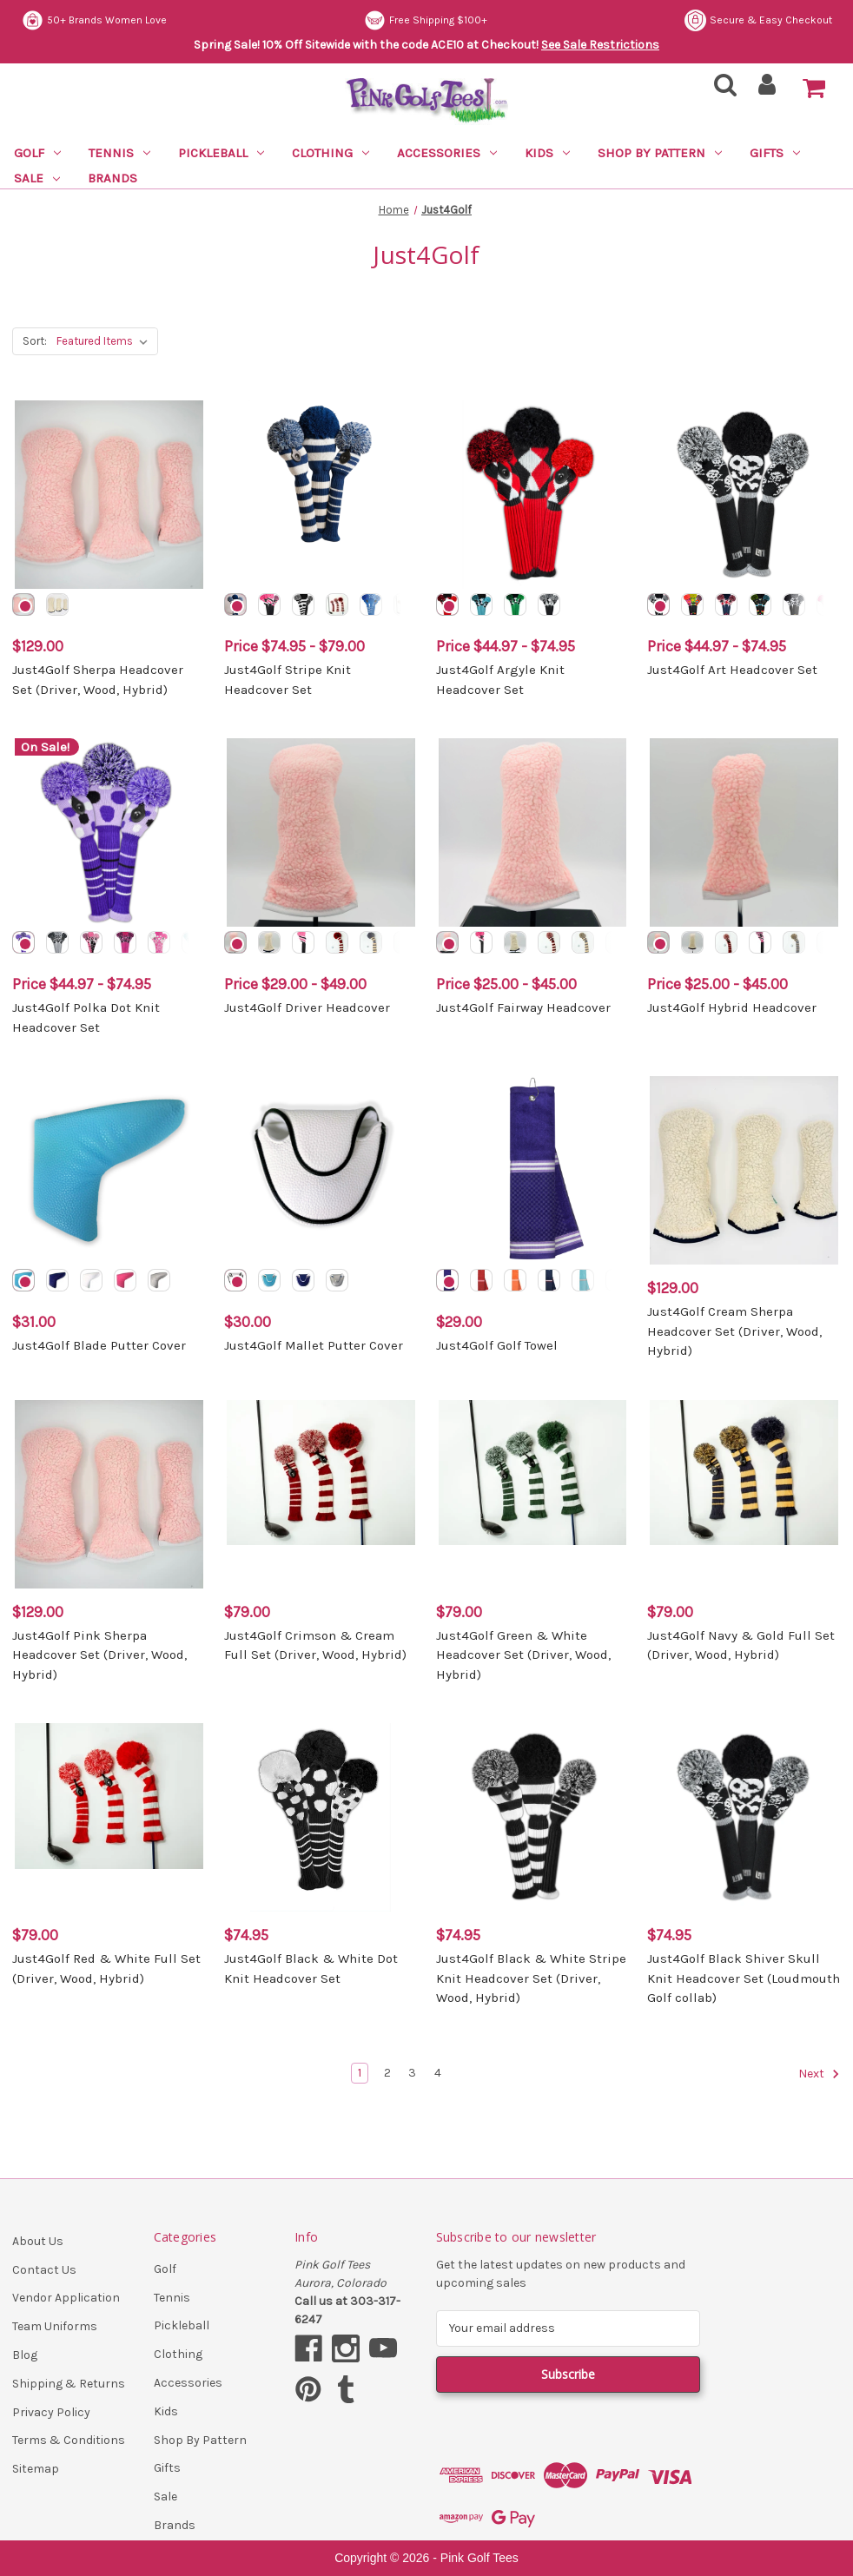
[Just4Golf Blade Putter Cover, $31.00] (109, 1170)
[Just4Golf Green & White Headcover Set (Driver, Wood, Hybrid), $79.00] (533, 1494)
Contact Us (44, 2269)
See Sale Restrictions (600, 44)
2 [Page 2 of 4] (387, 2072)
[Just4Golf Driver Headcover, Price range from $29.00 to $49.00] (321, 832)
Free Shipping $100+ (770, 20)
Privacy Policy (51, 2412)
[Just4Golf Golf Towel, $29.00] (533, 1170)
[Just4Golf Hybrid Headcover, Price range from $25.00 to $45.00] (744, 832)
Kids (547, 153)
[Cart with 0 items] (814, 88)
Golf (37, 153)
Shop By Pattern (660, 153)
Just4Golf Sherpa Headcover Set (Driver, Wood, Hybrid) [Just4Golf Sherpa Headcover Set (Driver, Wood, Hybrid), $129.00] (97, 679)
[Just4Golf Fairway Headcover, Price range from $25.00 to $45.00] (533, 832)
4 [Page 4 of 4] (437, 2072)
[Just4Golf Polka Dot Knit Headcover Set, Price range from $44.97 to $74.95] (109, 832)
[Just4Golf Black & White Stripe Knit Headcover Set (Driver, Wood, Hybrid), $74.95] (533, 1817)
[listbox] (105, 341)
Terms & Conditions (68, 2440)
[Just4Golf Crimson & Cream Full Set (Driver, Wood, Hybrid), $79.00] (321, 1494)
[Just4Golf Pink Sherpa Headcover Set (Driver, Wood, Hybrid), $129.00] (109, 1494)
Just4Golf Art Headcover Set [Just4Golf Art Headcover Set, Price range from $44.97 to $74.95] (732, 669)
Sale (37, 178)
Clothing (330, 153)
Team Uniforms (54, 2326)
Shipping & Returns (68, 2383)
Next (819, 2074)
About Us (37, 2241)
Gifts (775, 153)
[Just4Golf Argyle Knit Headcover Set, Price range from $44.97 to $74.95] (533, 494)
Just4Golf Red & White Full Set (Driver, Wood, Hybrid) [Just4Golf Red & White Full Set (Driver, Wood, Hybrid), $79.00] (106, 1968)
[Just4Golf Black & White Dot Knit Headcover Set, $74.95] (321, 1817)
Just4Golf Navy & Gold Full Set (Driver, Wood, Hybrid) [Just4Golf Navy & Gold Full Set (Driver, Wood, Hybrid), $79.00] (741, 1645)
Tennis (119, 153)
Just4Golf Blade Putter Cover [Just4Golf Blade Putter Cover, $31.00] (99, 1345)
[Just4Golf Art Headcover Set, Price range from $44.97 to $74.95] (744, 494)
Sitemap (35, 2468)
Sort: (35, 340)
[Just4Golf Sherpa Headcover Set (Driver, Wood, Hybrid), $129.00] (109, 494)
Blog (24, 2355)
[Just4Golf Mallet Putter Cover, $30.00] (321, 1170)
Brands (112, 178)
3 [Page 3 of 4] (412, 2072)
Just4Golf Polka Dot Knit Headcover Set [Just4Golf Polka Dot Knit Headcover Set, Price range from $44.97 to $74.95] (86, 1017)
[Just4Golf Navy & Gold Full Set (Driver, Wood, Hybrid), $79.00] (744, 1494)
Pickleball (221, 153)
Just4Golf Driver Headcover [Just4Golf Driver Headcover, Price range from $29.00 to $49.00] (307, 1007)
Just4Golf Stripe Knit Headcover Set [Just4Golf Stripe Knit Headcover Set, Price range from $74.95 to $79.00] (287, 679)
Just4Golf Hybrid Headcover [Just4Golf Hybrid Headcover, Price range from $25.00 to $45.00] (732, 1007)
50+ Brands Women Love (439, 20)
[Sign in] (767, 89)
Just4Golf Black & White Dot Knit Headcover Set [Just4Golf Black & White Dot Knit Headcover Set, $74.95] (311, 1968)
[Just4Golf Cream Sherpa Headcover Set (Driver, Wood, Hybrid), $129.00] (744, 1170)
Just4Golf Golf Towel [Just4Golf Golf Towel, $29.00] (497, 1345)
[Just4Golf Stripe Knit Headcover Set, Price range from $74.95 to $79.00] (321, 494)
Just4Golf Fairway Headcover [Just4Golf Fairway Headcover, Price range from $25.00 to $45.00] (523, 1007)
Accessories (447, 153)
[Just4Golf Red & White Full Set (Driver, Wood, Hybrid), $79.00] (109, 1817)
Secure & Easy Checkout (95, 20)
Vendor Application (66, 2297)
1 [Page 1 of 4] (359, 2072)
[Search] (720, 89)
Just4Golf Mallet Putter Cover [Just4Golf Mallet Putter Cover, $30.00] (313, 1345)
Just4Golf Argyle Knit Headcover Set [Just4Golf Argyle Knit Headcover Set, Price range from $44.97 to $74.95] (500, 679)
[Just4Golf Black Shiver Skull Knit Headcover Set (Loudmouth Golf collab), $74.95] (744, 1817)
